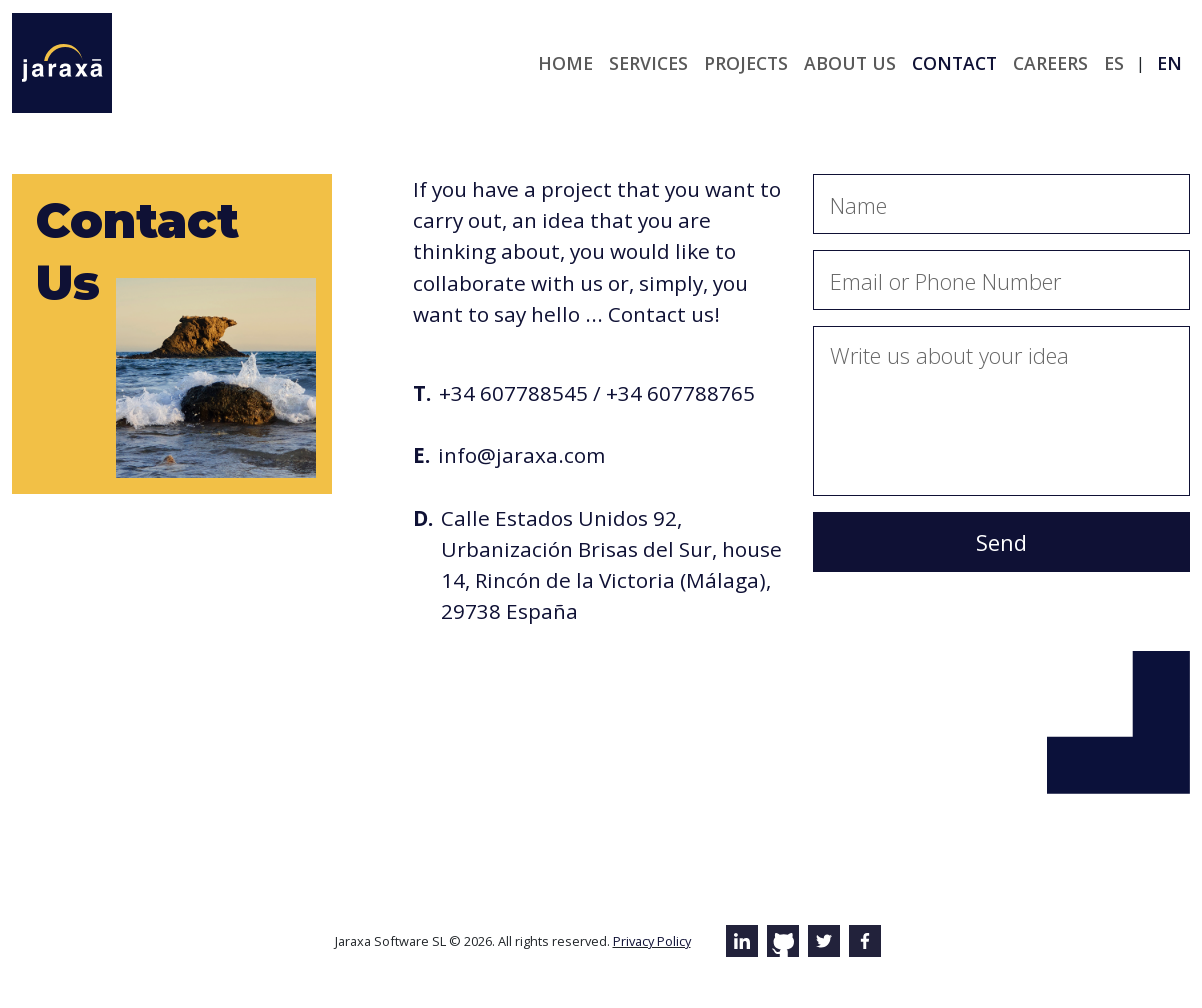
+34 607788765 (680, 393)
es (1114, 63)
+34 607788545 (513, 393)
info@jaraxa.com (521, 455)
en (1169, 63)
